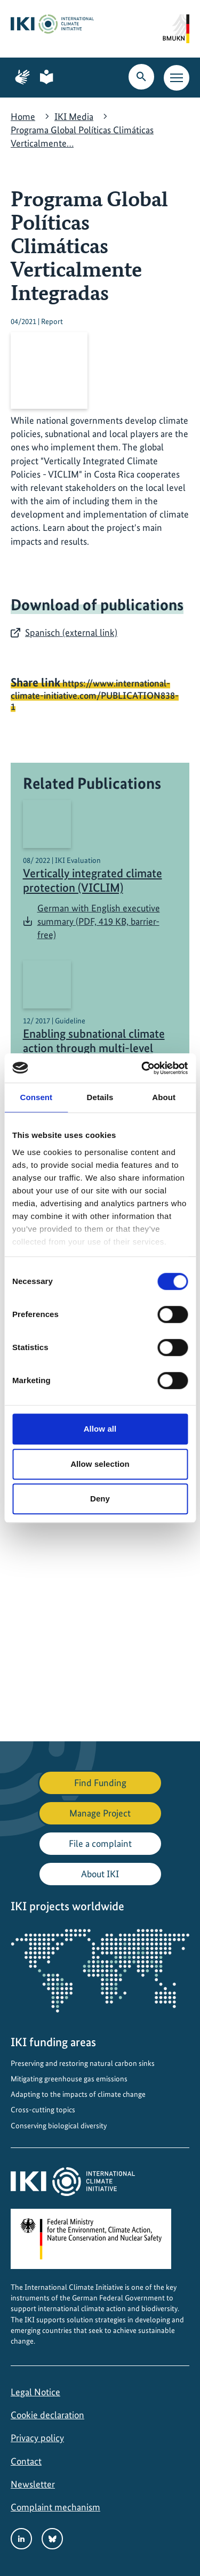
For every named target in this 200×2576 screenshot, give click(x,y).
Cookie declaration (47, 2414)
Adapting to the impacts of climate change (78, 2094)
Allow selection (100, 1463)
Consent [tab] (36, 1097)
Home (23, 116)
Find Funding (100, 1782)
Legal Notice (35, 2391)
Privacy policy (37, 2437)
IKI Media (73, 116)
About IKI (100, 1873)
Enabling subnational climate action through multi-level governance (94, 1048)
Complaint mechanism (55, 2507)
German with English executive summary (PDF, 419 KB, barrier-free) (98, 921)
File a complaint (100, 1843)
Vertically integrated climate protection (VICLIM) (92, 880)
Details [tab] (100, 1097)
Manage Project (100, 1813)
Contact (26, 2461)
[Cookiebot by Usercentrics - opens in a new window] (142, 1068)
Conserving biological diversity (59, 2125)
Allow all (100, 1428)
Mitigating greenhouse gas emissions (69, 2079)
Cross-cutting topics (43, 2109)
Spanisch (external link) (71, 632)
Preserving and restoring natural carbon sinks (83, 2063)
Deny (100, 1498)
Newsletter (33, 2484)
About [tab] (163, 1097)
